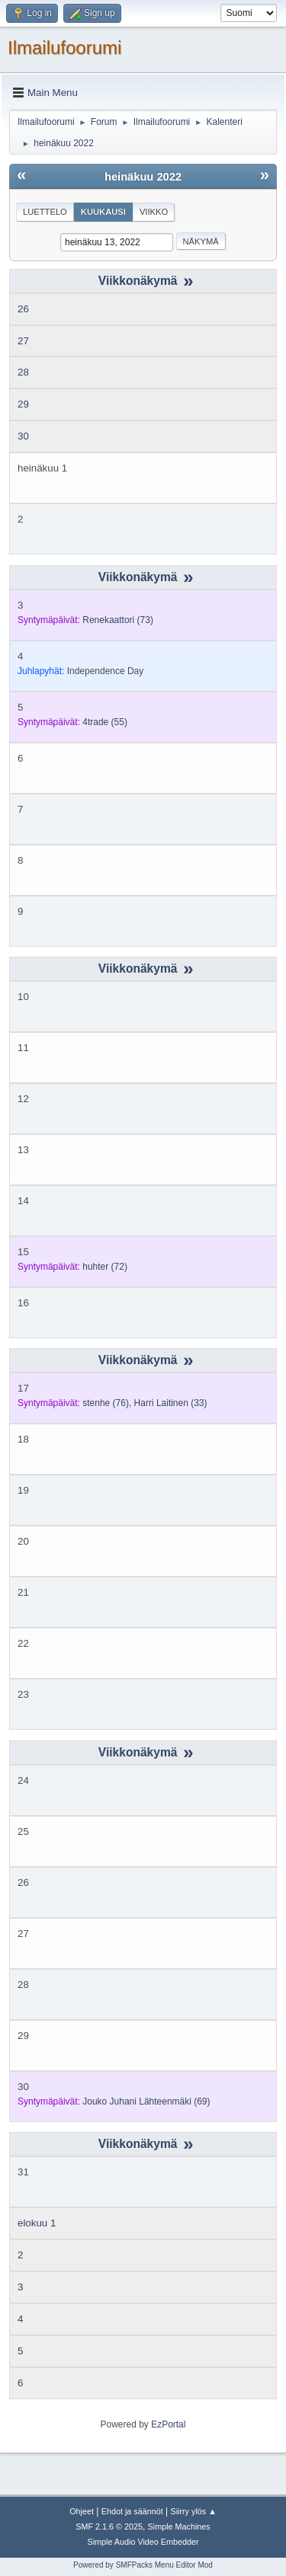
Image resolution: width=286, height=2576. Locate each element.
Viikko (154, 211)
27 (23, 341)
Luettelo (45, 211)
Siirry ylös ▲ (193, 2511)
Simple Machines (179, 2526)
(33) (170, 1403)
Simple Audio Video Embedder (142, 2541)
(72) (104, 1266)
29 (23, 404)
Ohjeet (81, 2511)
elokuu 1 (37, 2223)
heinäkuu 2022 (143, 177)
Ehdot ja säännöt (132, 2511)
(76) (105, 1403)
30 (23, 436)
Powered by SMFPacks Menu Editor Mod (143, 2565)
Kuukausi (103, 211)
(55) (104, 722)
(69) (146, 2101)
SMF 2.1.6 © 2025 (109, 2526)
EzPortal (168, 2424)
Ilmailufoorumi (64, 47)
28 (23, 372)
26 (23, 309)
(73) (117, 620)
